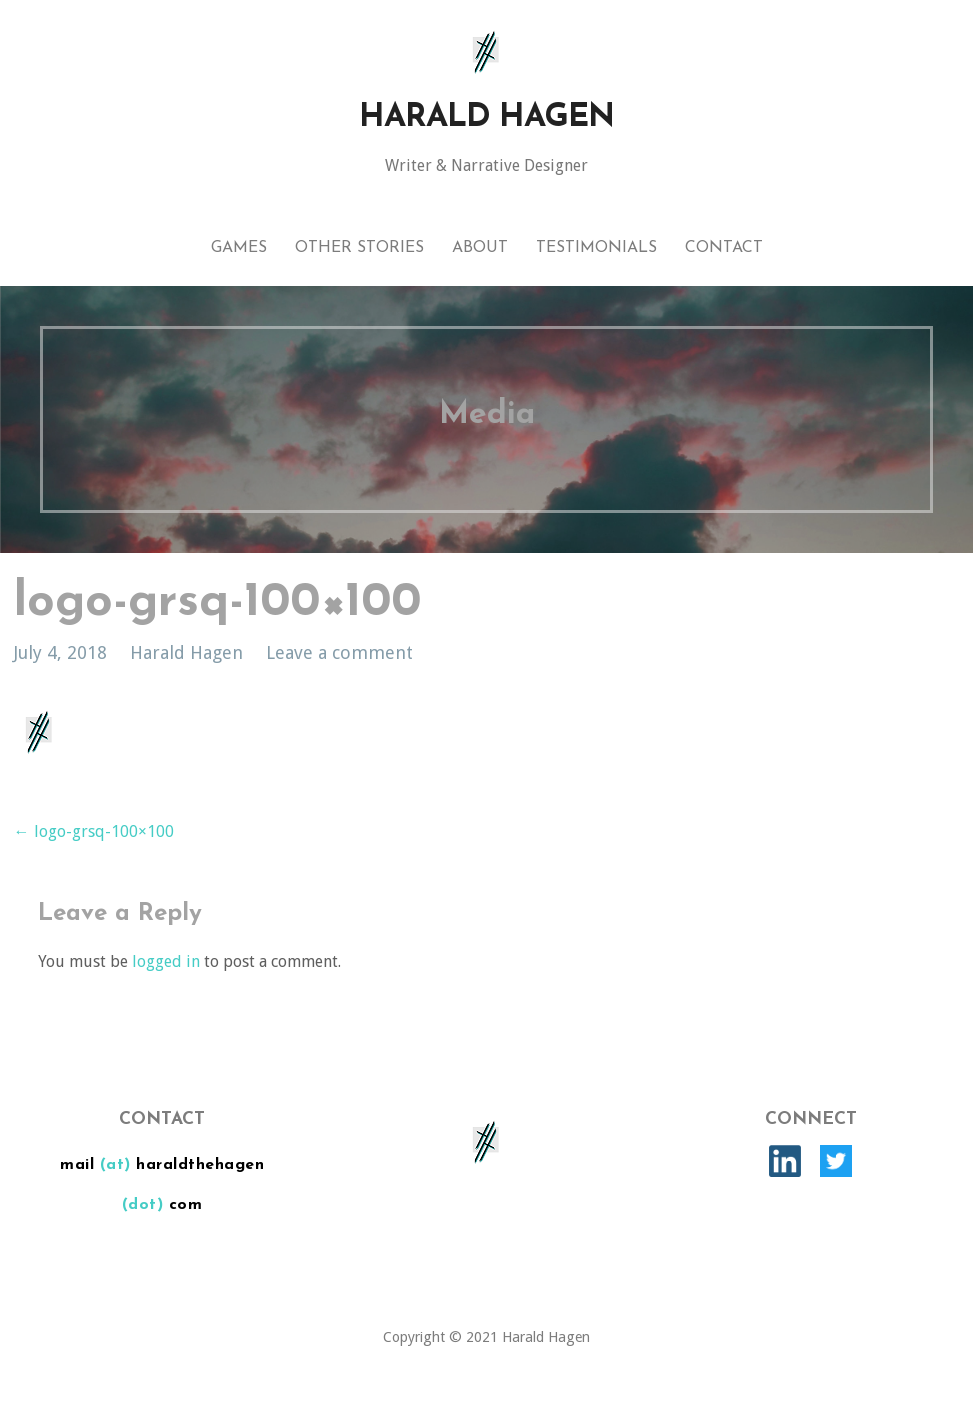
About (480, 248)
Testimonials (596, 248)
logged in (166, 961)
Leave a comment (339, 652)
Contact (724, 248)
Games (239, 248)
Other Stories (359, 248)
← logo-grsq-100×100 (94, 831)
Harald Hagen (486, 118)
